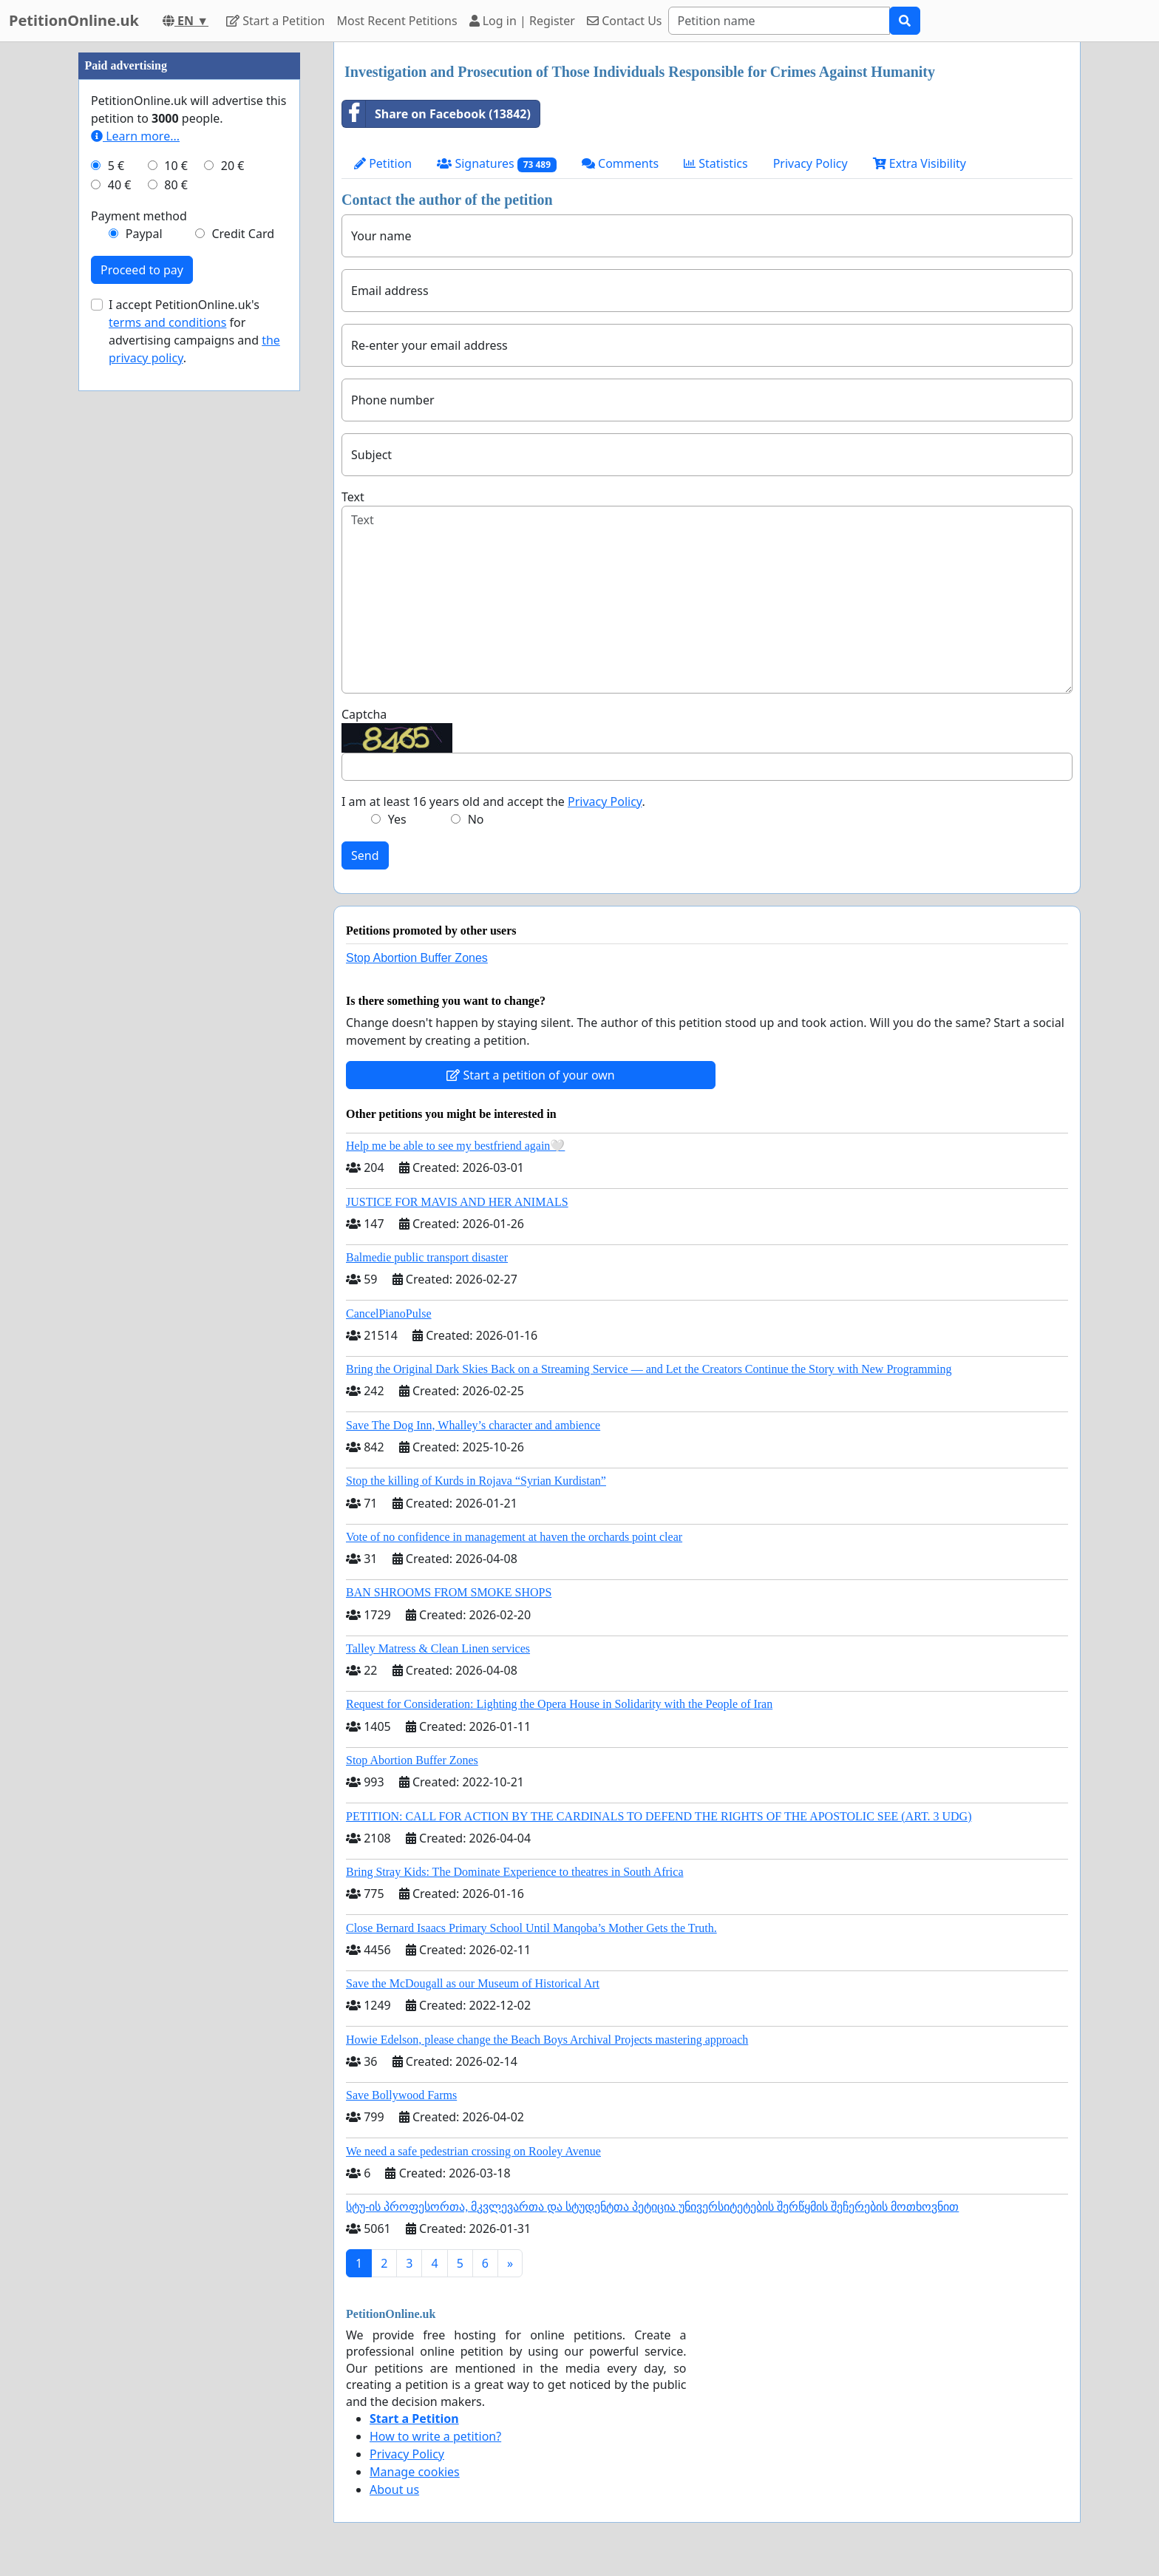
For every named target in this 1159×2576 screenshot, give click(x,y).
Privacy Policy (810, 163)
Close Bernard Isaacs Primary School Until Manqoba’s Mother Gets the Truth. (531, 1928)
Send (365, 855)
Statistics (716, 163)
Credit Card (242, 677)
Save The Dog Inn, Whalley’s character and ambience (473, 1425)
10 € (176, 609)
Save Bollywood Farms (401, 2095)
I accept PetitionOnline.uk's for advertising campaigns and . (194, 775)
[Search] (779, 21)
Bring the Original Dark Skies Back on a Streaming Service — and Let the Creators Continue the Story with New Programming (648, 1369)
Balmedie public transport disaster (427, 1257)
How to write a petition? (435, 2436)
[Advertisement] (189, 264)
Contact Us (624, 21)
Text (352, 497)
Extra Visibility (919, 163)
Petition (383, 163)
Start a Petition (275, 21)
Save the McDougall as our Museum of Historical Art (472, 1983)
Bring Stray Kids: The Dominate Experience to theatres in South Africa (514, 1871)
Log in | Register (522, 21)
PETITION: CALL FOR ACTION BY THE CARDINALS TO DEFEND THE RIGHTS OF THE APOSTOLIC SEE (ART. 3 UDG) (658, 1816)
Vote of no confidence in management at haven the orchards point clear (514, 1537)
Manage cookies (415, 2472)
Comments (620, 163)
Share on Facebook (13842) (436, 114)
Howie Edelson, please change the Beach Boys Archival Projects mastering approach (547, 2039)
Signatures (497, 163)
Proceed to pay (142, 713)
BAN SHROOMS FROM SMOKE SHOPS (448, 1592)
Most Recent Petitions (397, 21)
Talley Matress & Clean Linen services (438, 1648)
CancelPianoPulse (389, 1313)
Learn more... (135, 580)
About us (394, 2489)
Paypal (144, 677)
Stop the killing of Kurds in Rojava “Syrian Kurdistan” (476, 1480)
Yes (397, 819)
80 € (176, 628)
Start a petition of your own (530, 1075)
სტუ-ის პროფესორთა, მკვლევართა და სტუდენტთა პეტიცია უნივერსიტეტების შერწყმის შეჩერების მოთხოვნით (652, 2206)
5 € (116, 609)
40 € (120, 628)
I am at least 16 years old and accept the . (493, 801)
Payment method (139, 659)
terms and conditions (167, 766)
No (476, 819)
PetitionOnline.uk (74, 20)
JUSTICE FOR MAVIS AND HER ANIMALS (457, 1202)
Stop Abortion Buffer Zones (417, 958)
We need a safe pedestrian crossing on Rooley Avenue (473, 2151)
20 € (233, 609)
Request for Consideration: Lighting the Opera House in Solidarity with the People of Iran (559, 1704)
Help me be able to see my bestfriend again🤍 (455, 1145)
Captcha (364, 714)
